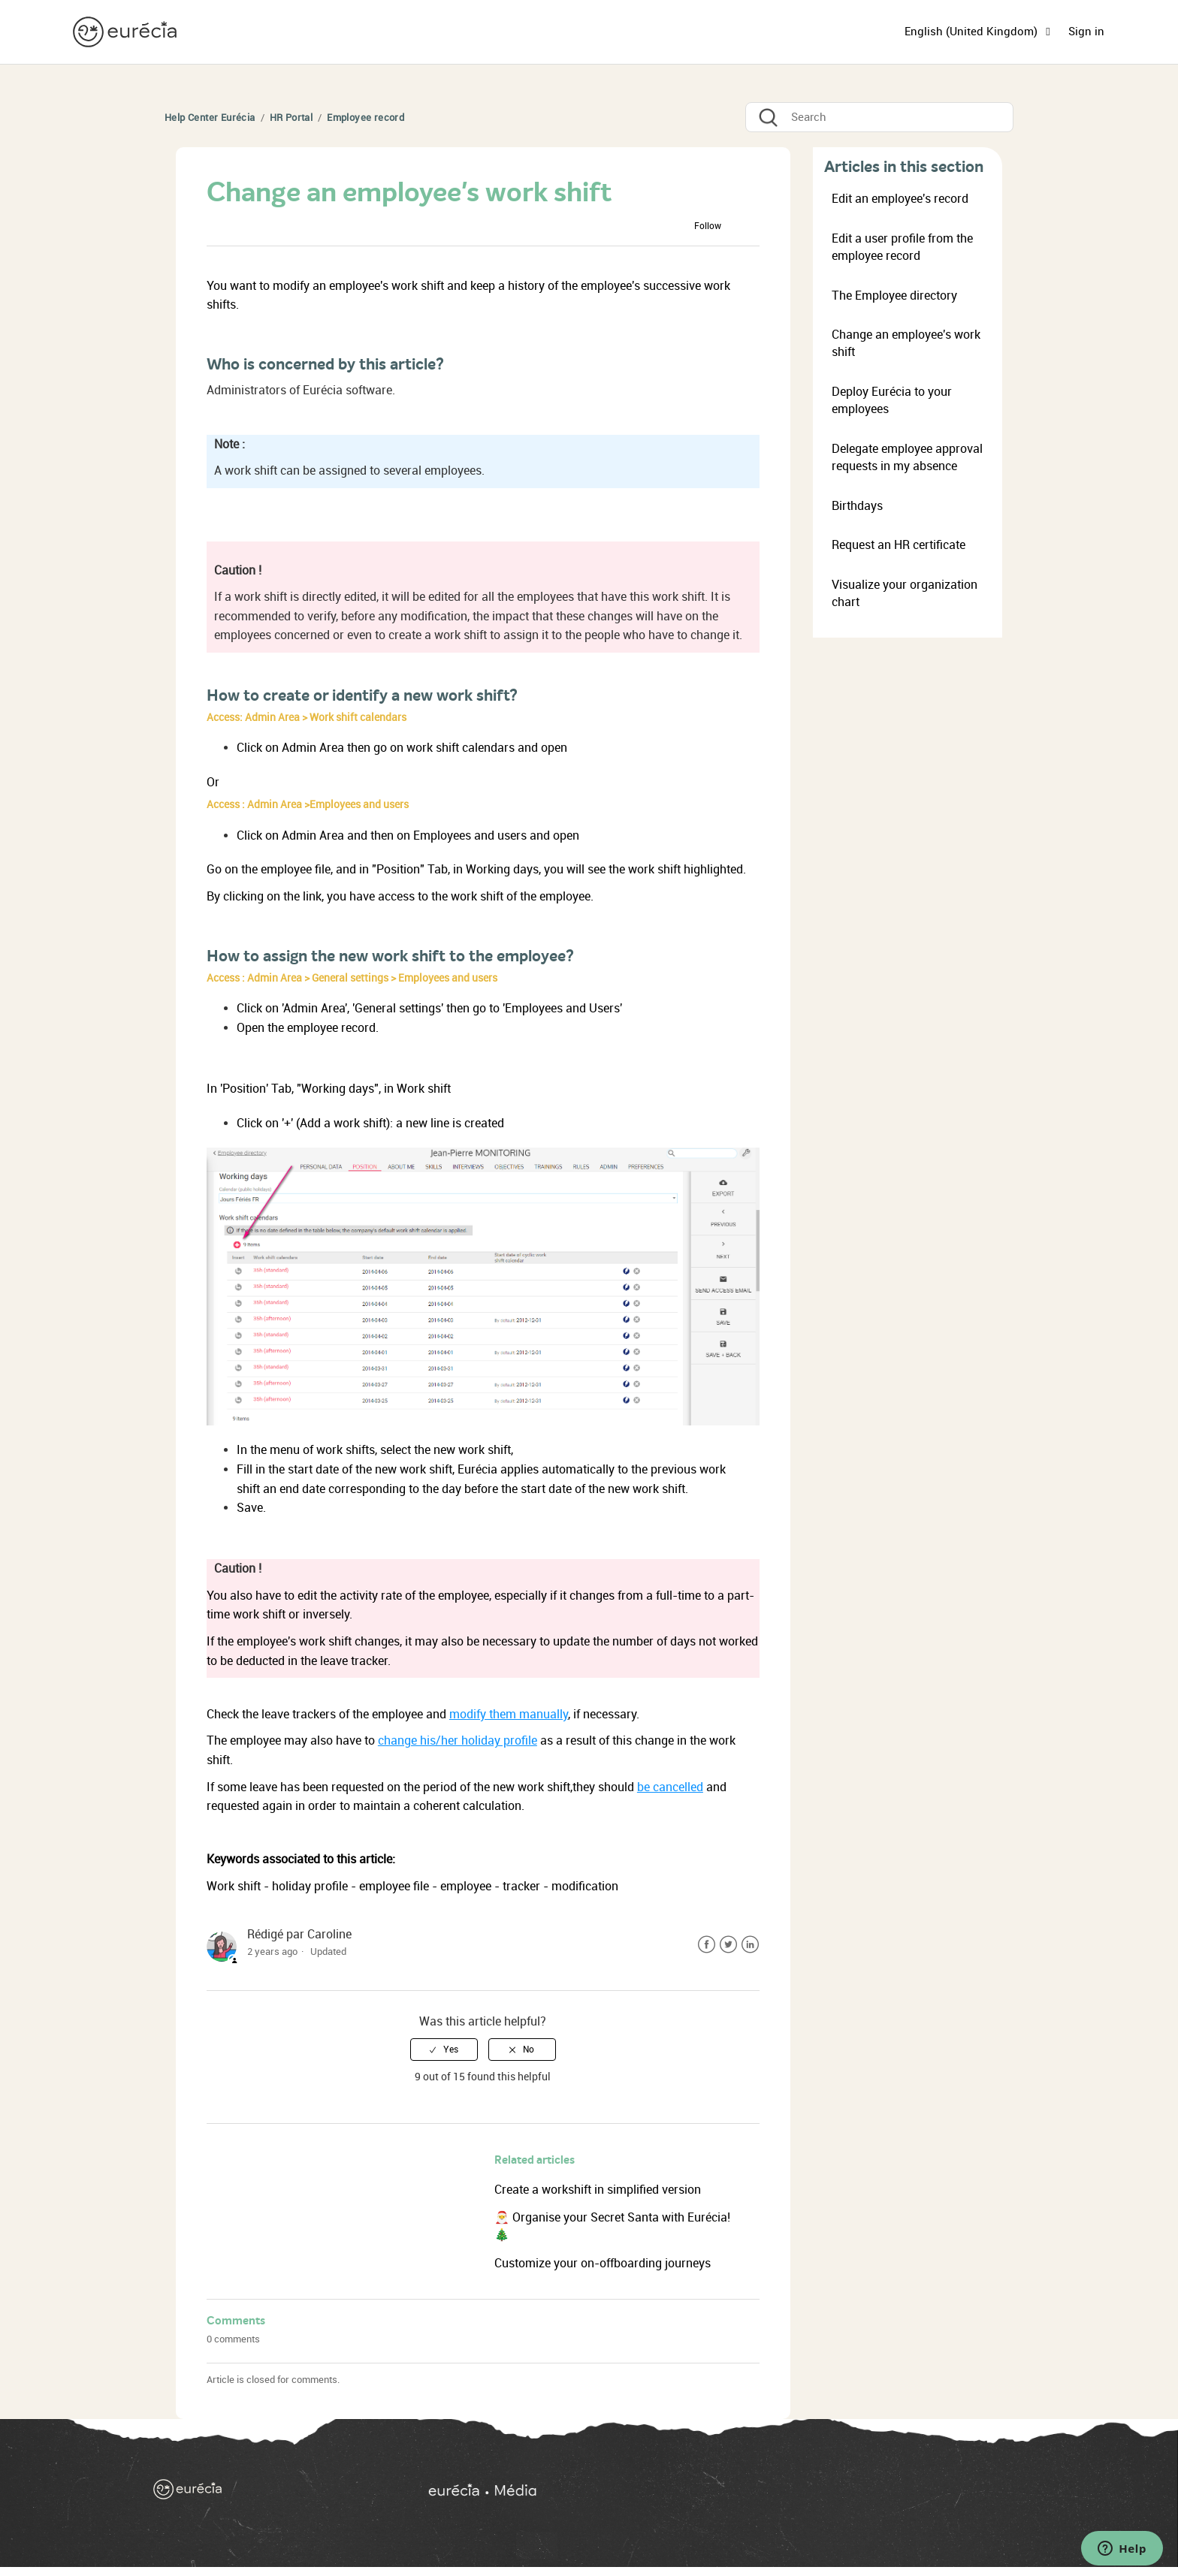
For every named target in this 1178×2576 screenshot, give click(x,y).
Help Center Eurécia (210, 117)
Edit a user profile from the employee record (902, 247)
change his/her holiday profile (457, 1740)
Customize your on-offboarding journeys (602, 2263)
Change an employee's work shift (906, 343)
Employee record (365, 117)
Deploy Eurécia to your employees (892, 400)
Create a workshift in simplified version (597, 2189)
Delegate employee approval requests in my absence (907, 457)
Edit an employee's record (900, 199)
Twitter (728, 1944)
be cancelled (670, 1787)
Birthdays (857, 506)
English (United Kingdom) (973, 31)
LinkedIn (750, 1944)
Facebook (706, 1944)
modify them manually (508, 1714)
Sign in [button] (1086, 31)
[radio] (444, 2049)
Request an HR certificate (898, 545)
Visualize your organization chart (904, 593)
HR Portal (291, 117)
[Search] (879, 117)
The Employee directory (894, 295)
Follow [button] (707, 226)
